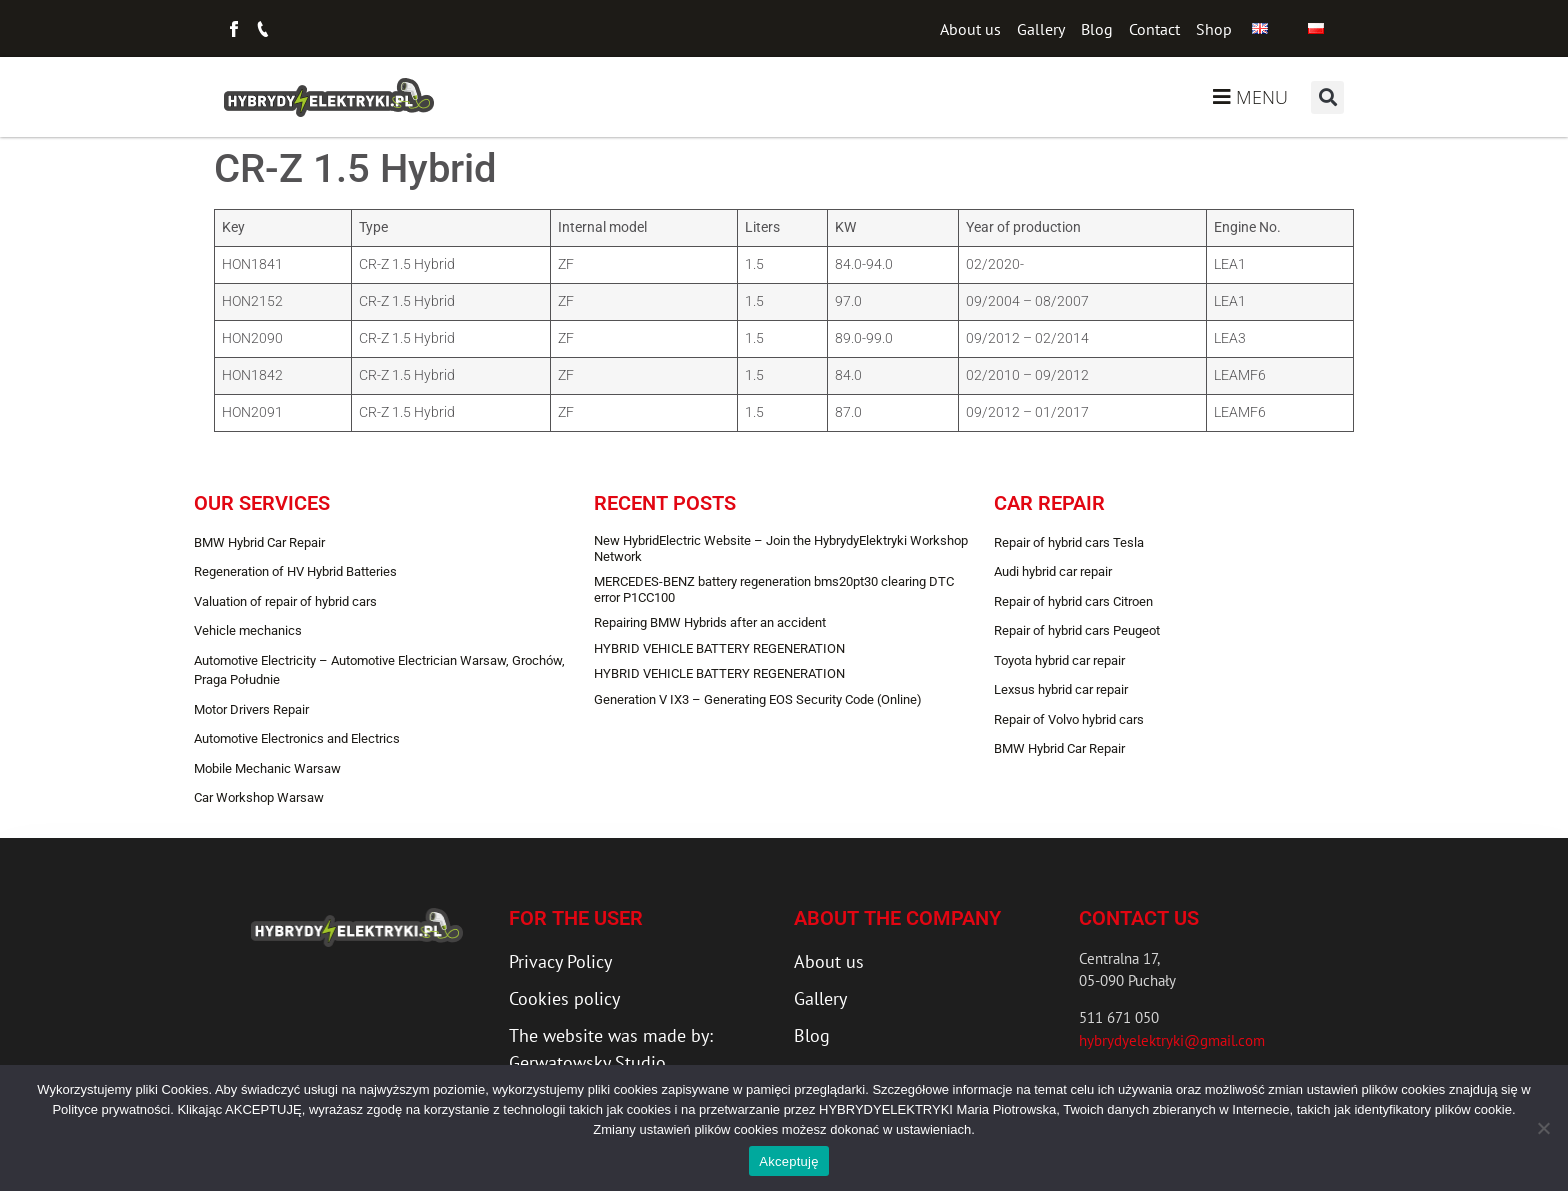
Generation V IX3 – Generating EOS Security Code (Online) (758, 699)
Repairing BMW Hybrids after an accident (710, 622)
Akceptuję (788, 1161)
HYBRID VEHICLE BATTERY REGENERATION (719, 648)
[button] (1327, 97)
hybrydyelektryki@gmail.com (1172, 1040)
